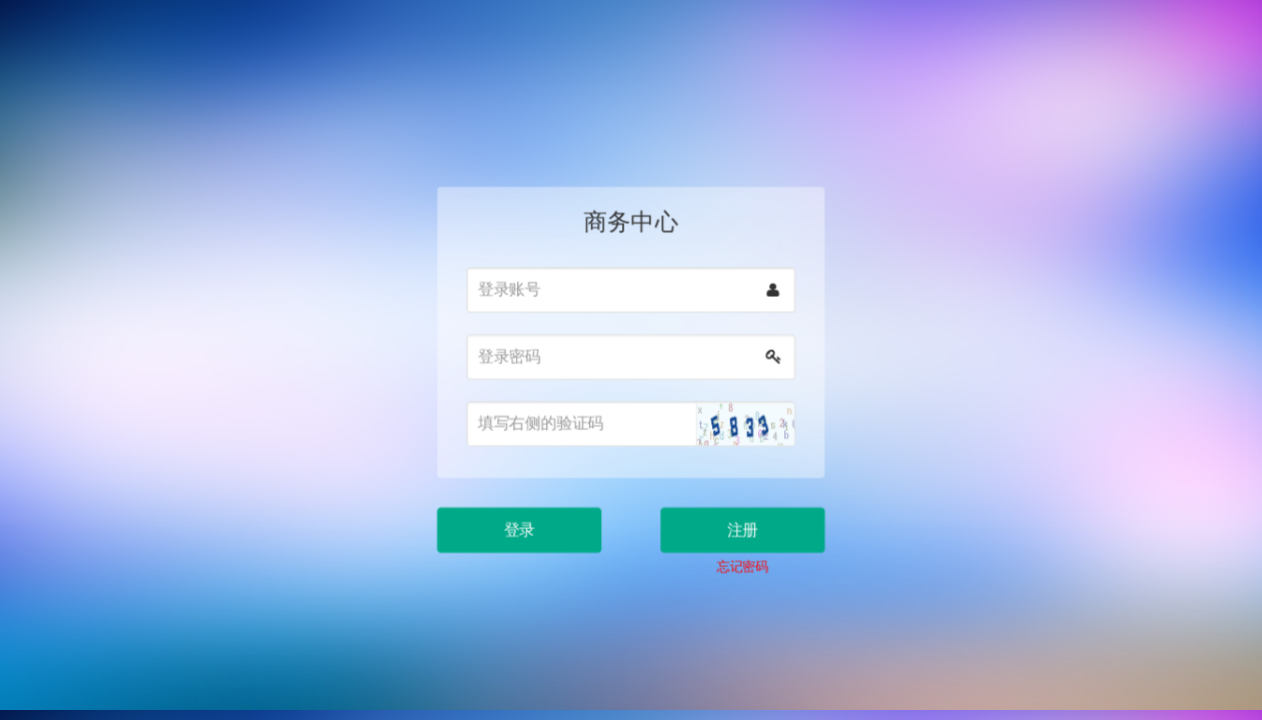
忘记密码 (739, 558)
